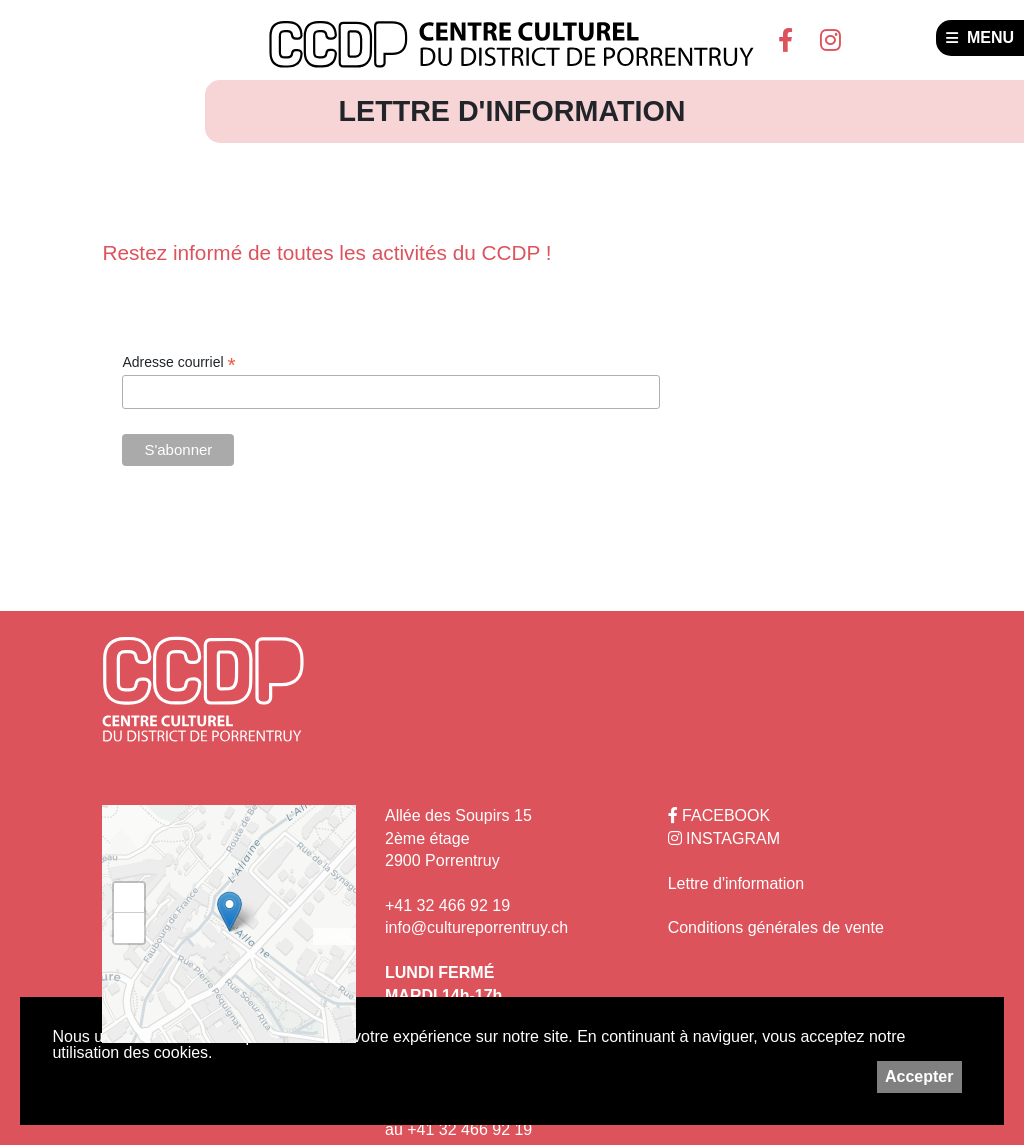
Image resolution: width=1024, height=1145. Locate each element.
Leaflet (334, 936)
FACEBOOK (719, 815)
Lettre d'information (736, 883)
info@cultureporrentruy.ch (476, 927)
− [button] (129, 928)
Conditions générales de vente (776, 927)
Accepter (919, 1076)
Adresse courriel (178, 362)
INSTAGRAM (724, 838)
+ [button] (129, 898)
